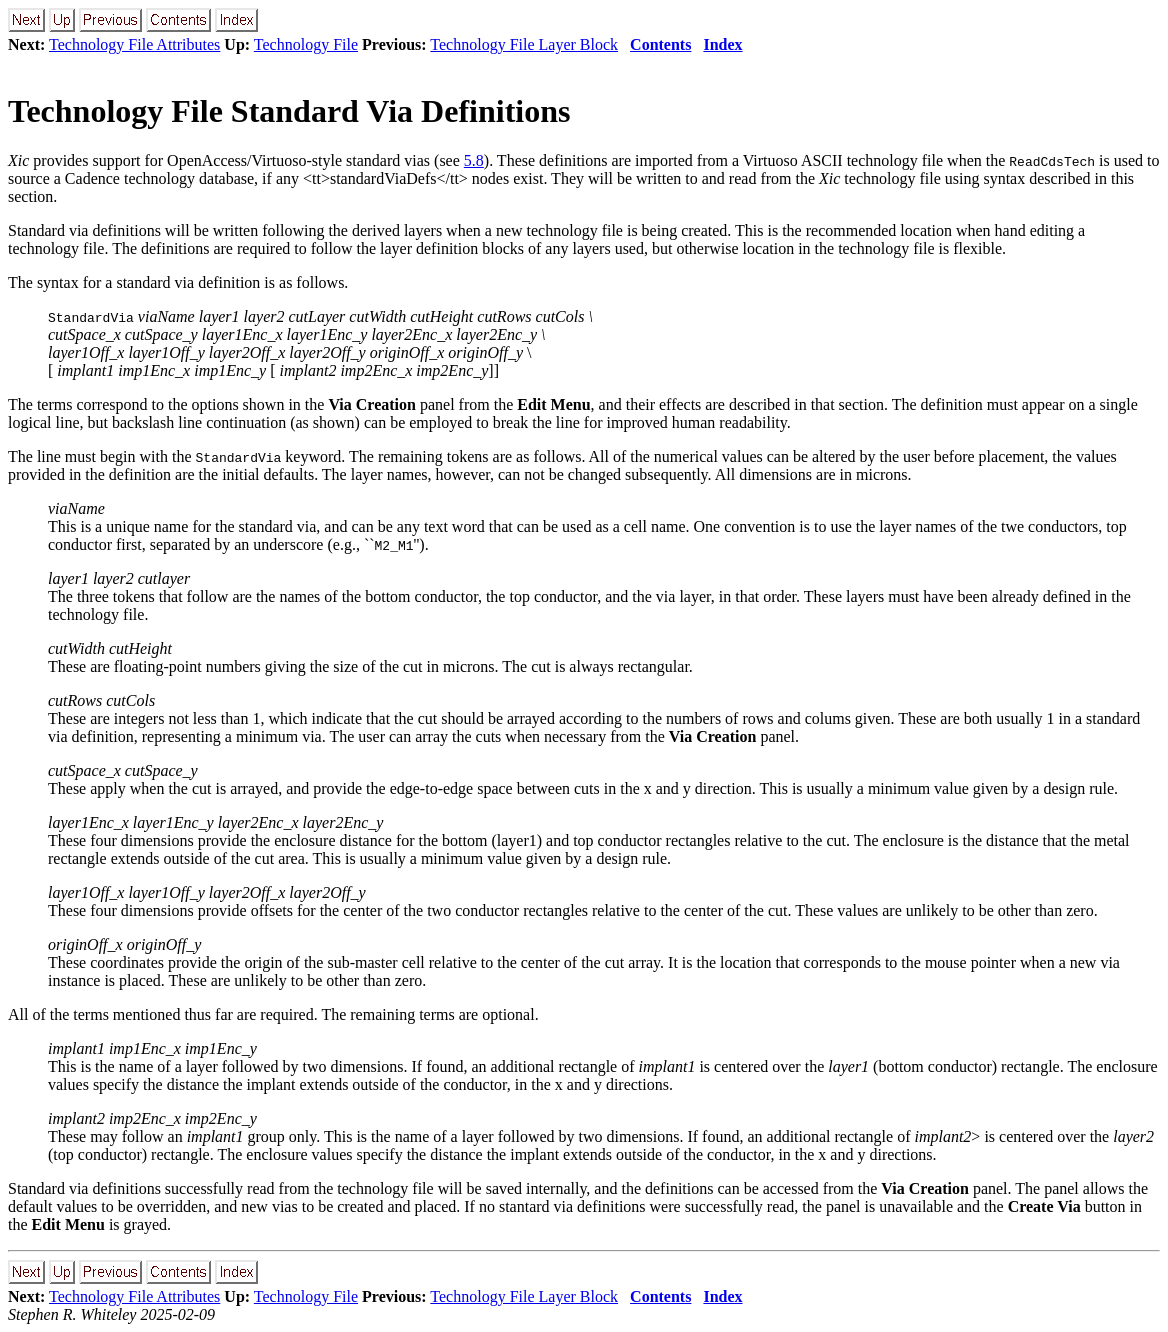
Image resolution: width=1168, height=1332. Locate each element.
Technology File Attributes (134, 44)
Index (722, 44)
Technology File (306, 44)
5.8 (474, 160)
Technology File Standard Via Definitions (289, 111)
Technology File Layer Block (524, 44)
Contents (660, 44)
